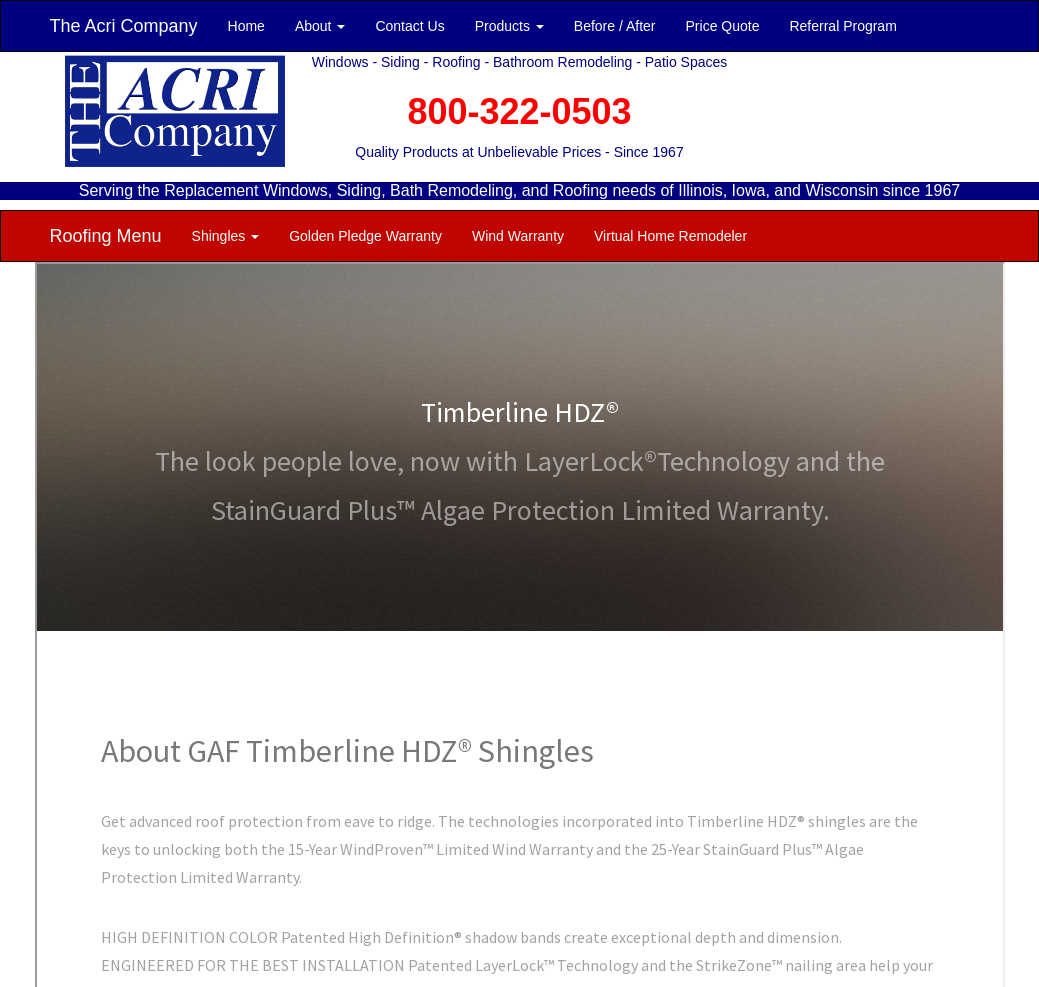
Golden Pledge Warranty (365, 236)
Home (246, 26)
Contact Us (409, 26)
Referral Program (842, 26)
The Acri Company (124, 26)
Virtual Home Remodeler (670, 236)
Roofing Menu (106, 236)
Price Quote (723, 26)
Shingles (226, 236)
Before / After (615, 26)
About (320, 26)
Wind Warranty (518, 236)
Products (509, 26)
